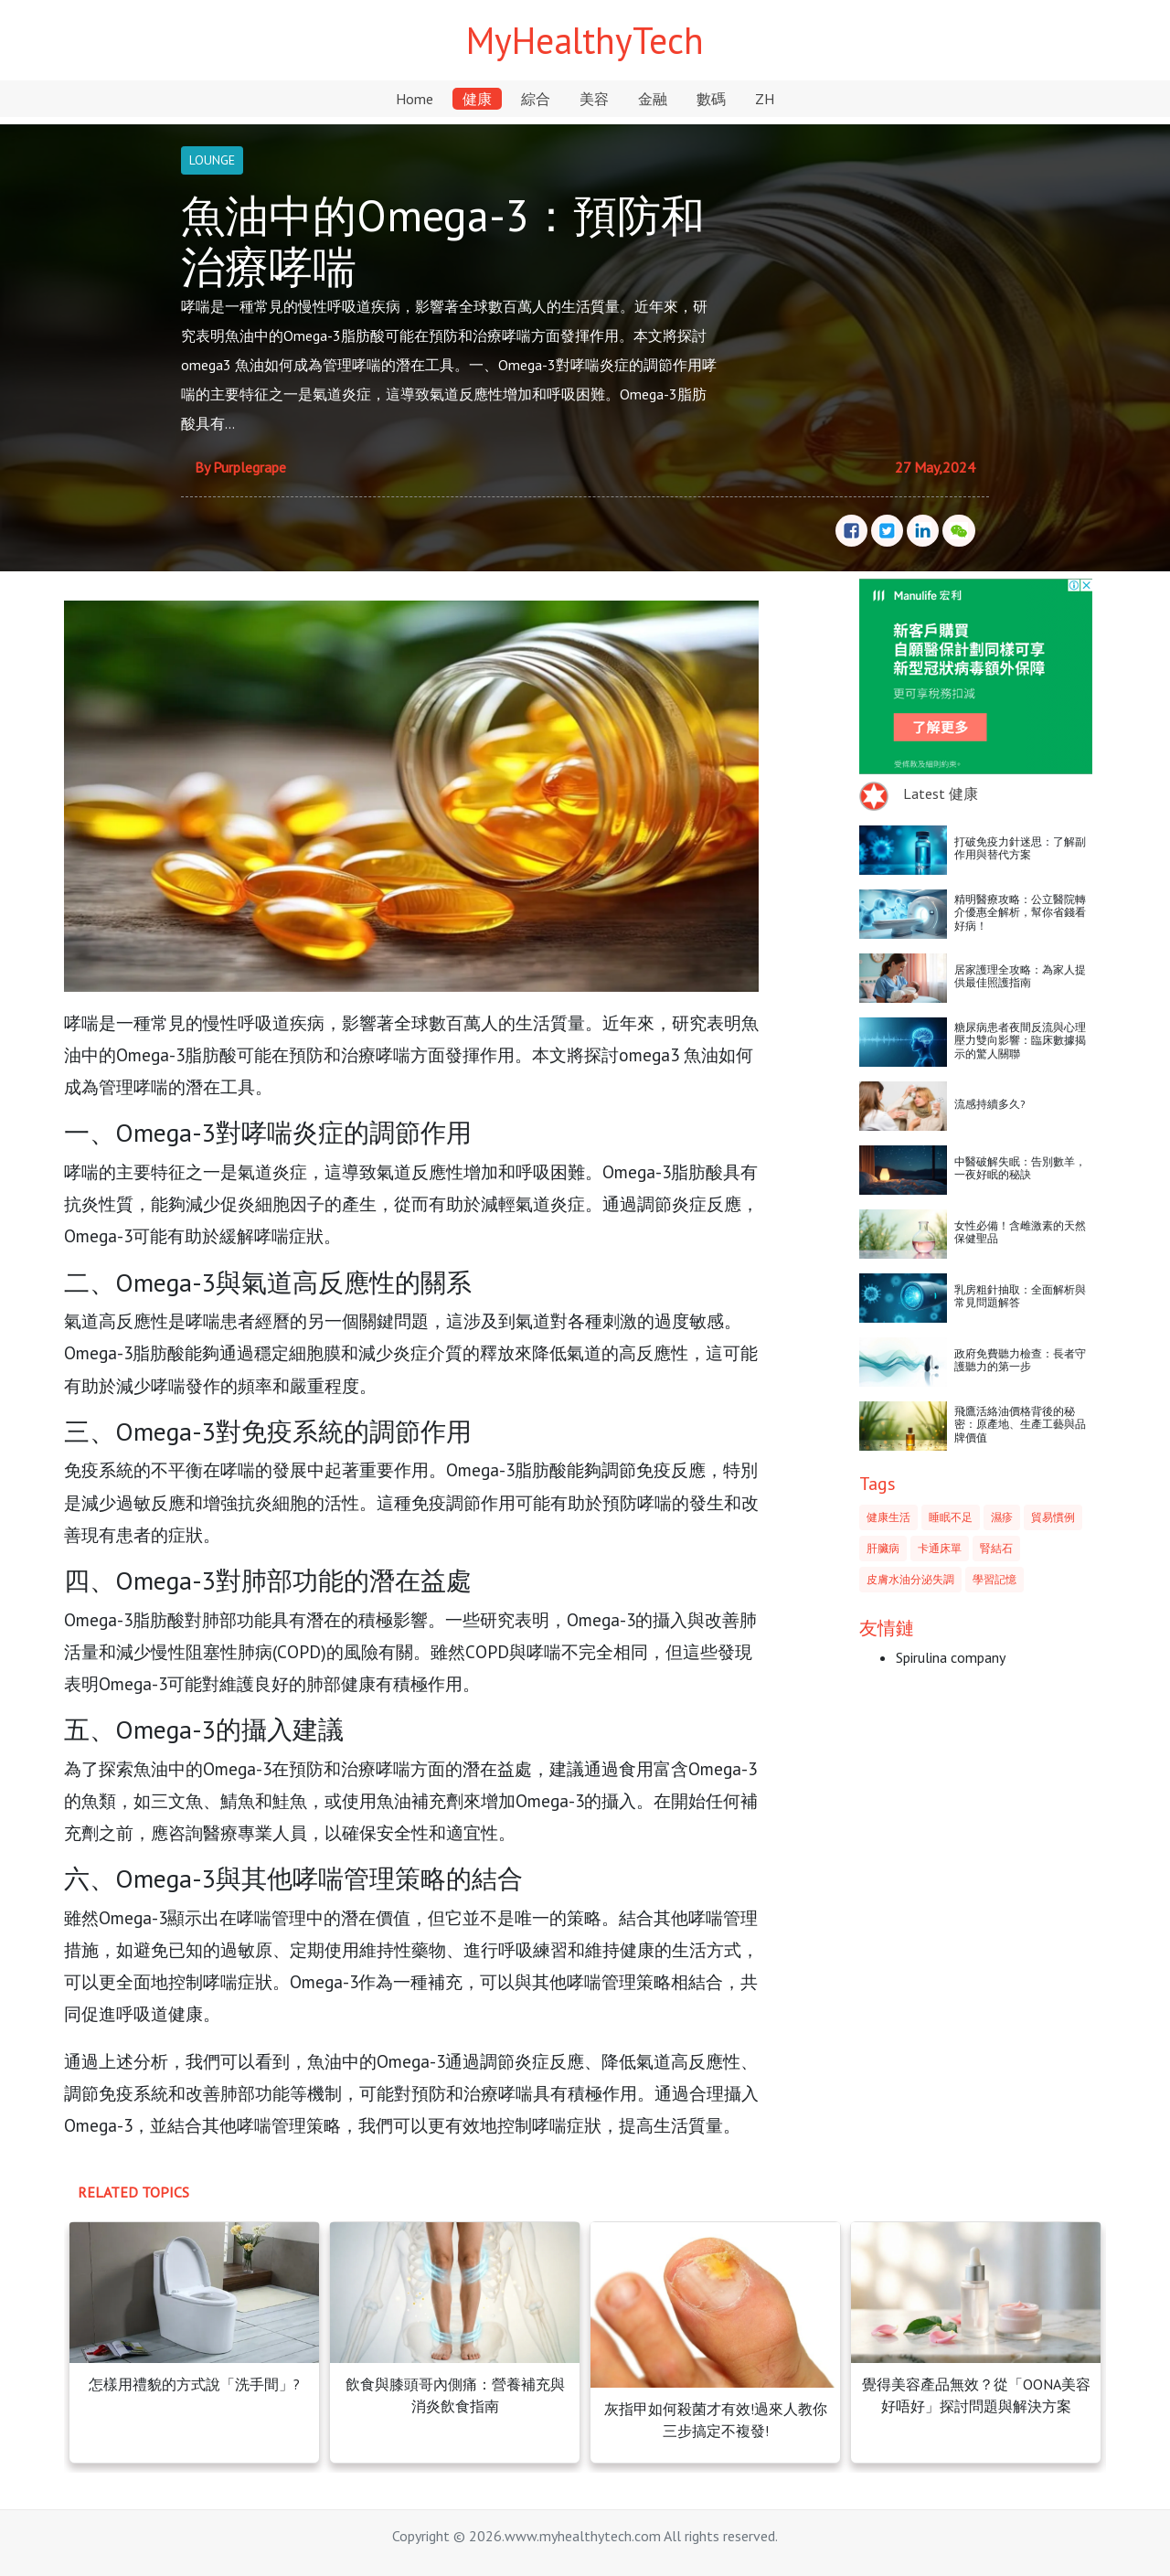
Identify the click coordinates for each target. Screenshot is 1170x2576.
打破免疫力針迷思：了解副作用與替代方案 (1020, 848)
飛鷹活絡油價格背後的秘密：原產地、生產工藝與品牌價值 (1020, 1424)
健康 (477, 99)
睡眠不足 (951, 1517)
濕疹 (1002, 1517)
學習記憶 (994, 1579)
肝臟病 (883, 1548)
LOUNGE (212, 160)
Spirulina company (950, 1657)
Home (414, 99)
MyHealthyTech (585, 40)
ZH (764, 99)
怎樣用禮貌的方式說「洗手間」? (194, 2384)
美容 (594, 99)
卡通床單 (940, 1548)
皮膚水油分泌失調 (910, 1579)
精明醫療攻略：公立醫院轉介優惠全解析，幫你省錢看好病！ (1020, 912)
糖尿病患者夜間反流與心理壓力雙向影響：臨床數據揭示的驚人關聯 (1020, 1040)
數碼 (711, 99)
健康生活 (888, 1517)
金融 (652, 99)
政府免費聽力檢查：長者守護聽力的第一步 (1020, 1360)
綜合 (535, 99)
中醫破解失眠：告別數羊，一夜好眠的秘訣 (1020, 1168)
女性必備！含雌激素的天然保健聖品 (1020, 1232)
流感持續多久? (990, 1104)
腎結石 (996, 1548)
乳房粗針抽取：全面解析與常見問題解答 (1020, 1296)
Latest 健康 (940, 793)
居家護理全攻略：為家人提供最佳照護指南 (1020, 976)
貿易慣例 (1053, 1517)
